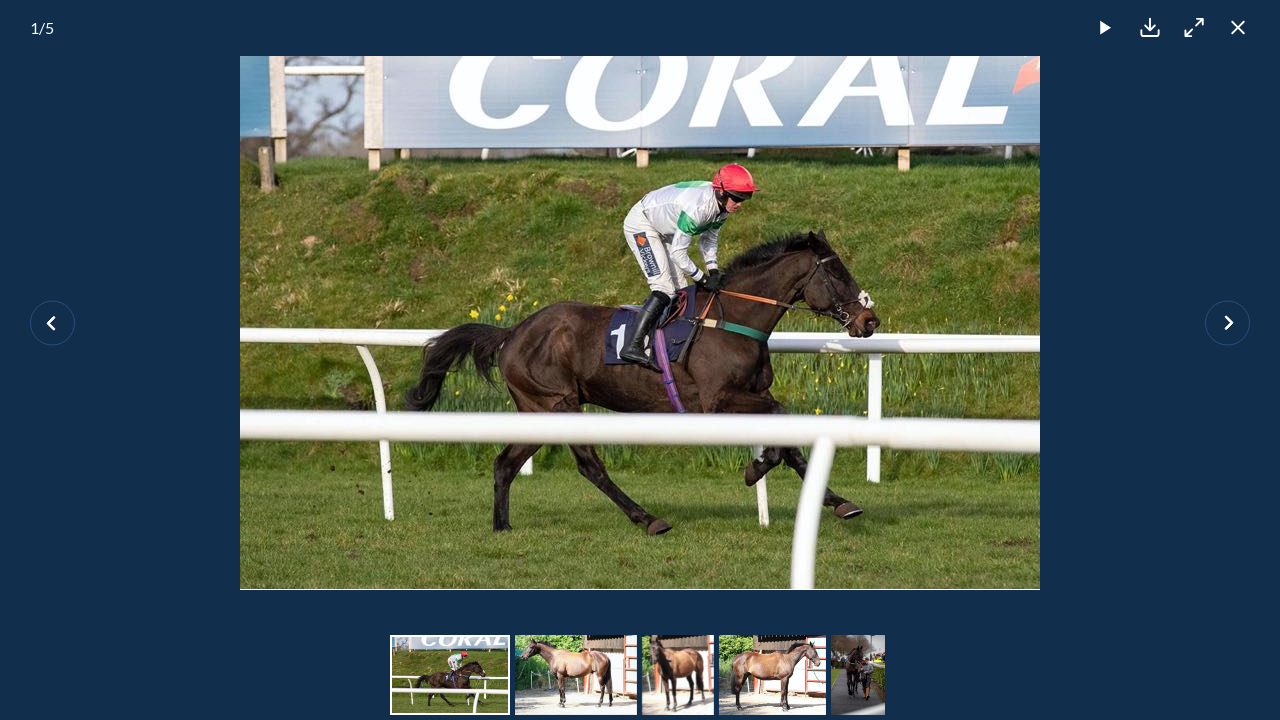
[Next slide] (1227, 322)
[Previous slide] (52, 322)
